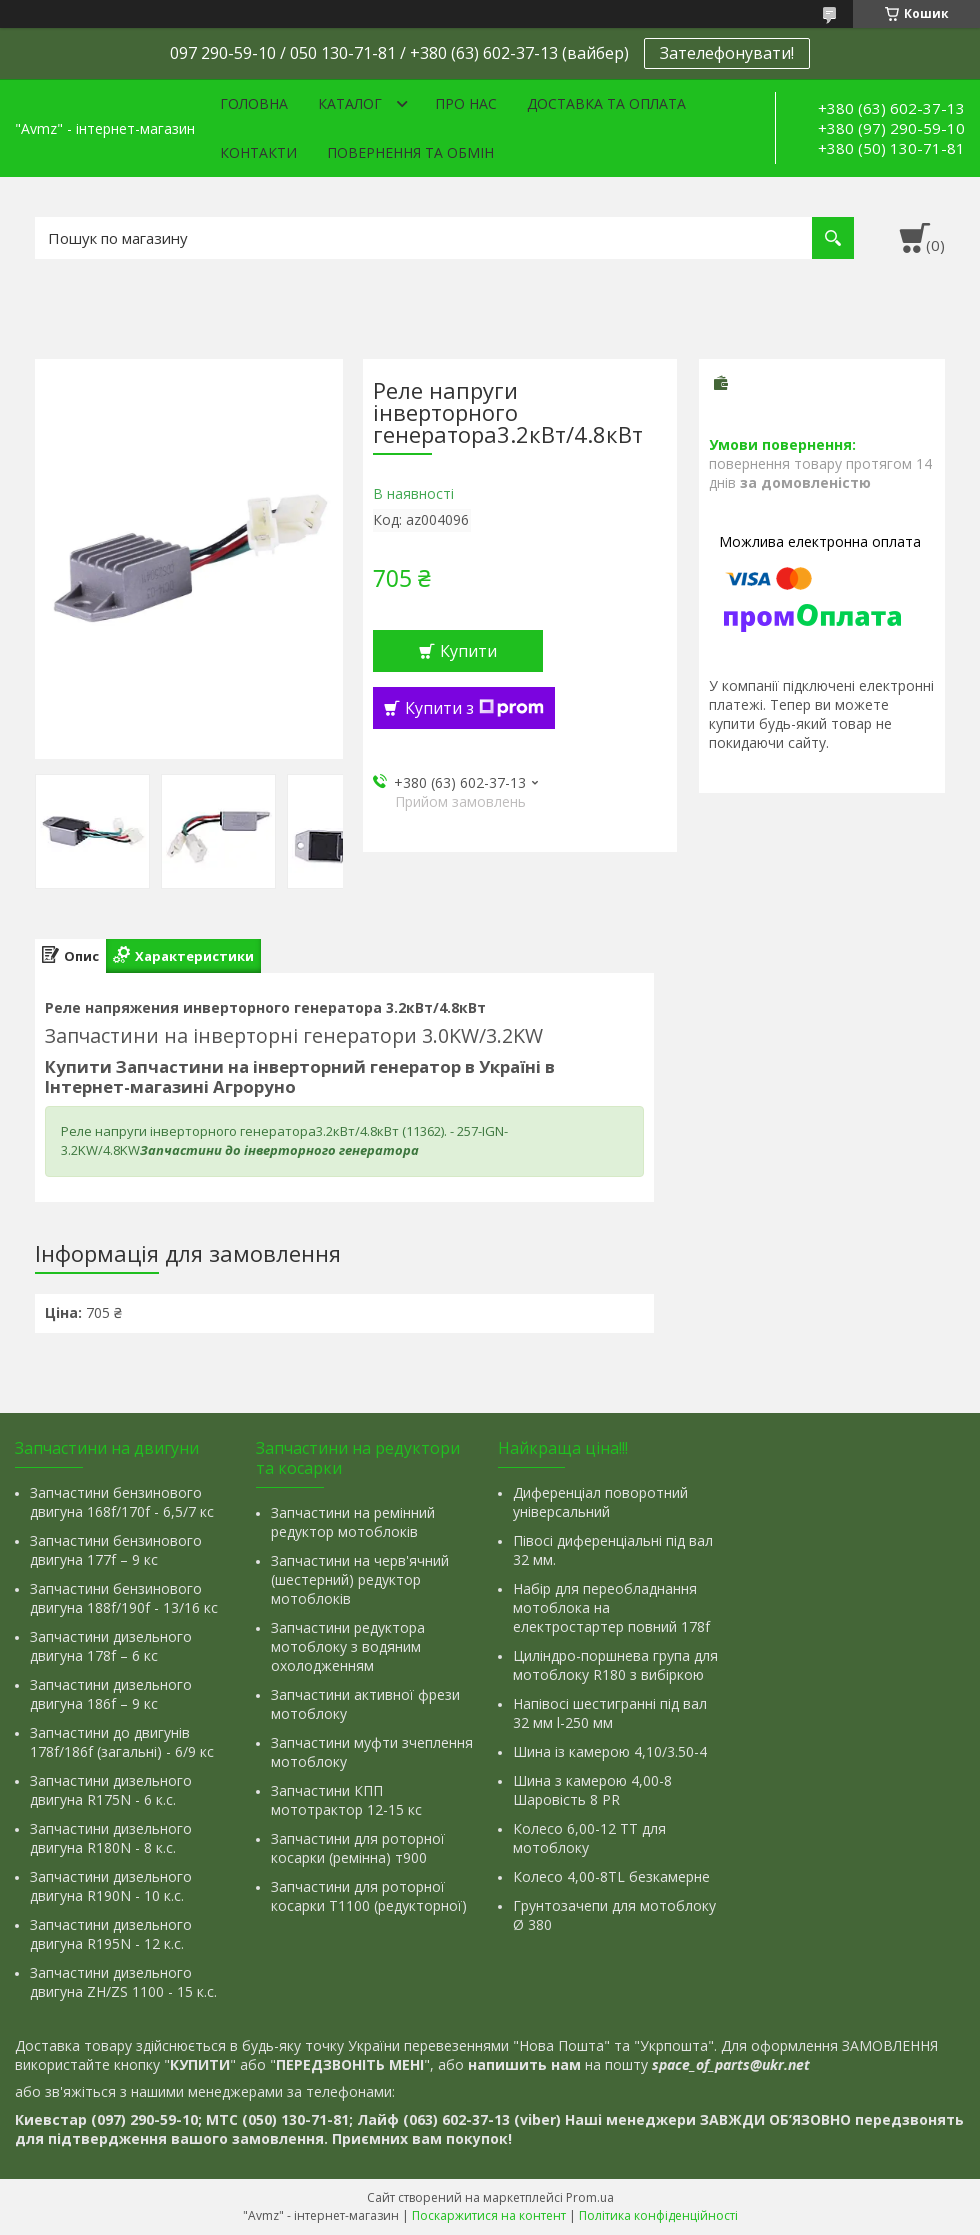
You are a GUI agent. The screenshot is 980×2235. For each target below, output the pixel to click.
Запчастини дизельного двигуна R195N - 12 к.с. (111, 1934)
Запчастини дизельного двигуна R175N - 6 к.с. (111, 1790)
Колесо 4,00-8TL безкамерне (611, 1876)
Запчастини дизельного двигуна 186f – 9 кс (111, 1694)
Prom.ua (590, 2197)
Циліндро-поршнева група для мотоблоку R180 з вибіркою (615, 1665)
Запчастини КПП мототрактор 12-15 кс (346, 1800)
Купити (468, 651)
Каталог (350, 103)
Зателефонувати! (727, 53)
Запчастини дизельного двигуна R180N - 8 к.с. (111, 1838)
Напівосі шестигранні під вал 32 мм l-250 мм (610, 1713)
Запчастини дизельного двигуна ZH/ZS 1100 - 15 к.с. (123, 1982)
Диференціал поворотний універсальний (600, 1502)
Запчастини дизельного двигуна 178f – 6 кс (111, 1646)
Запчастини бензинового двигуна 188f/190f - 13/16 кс (124, 1598)
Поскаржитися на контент (489, 2215)
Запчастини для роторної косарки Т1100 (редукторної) (369, 1896)
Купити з (474, 708)
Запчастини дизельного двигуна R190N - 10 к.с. (111, 1886)
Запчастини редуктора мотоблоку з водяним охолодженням (348, 1646)
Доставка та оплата (606, 103)
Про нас (466, 103)
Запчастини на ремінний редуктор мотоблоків (353, 1522)
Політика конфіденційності (658, 2215)
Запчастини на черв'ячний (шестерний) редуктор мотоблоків (360, 1579)
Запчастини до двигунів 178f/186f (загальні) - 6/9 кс (122, 1742)
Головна (254, 103)
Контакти (258, 152)
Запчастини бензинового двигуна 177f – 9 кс (116, 1550)
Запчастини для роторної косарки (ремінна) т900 (358, 1848)
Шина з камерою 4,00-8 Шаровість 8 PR (592, 1790)
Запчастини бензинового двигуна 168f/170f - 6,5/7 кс (122, 1502)
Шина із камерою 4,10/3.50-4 (610, 1751)
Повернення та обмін (410, 152)
